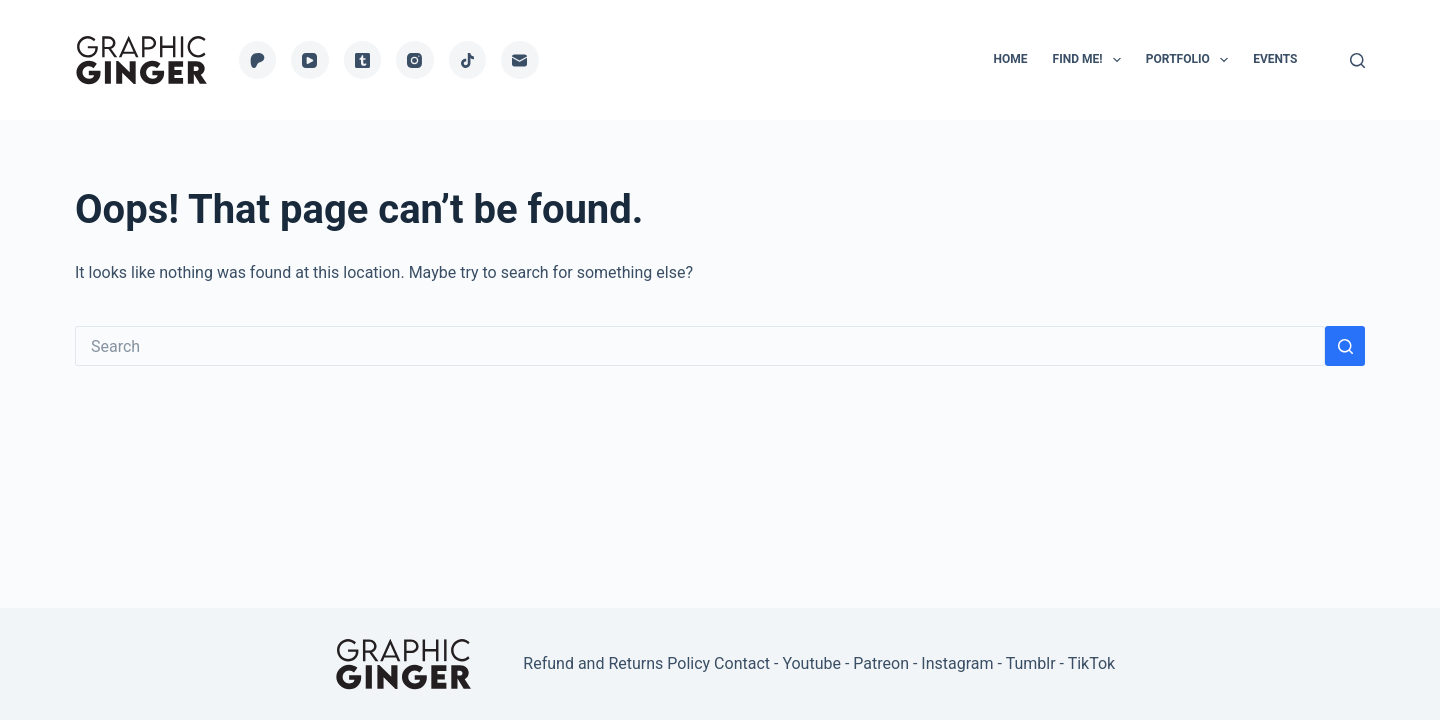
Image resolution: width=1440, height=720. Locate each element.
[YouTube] (310, 60)
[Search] (1357, 60)
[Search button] (1345, 346)
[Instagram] (415, 60)
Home (1011, 59)
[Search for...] (700, 346)
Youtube (811, 663)
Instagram (957, 663)
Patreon (881, 663)
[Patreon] (258, 60)
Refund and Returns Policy (616, 663)
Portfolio (1191, 60)
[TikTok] (468, 60)
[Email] (520, 60)
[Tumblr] (363, 60)
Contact (742, 663)
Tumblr (1031, 663)
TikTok (1092, 663)
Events (1275, 59)
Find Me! (1091, 60)
